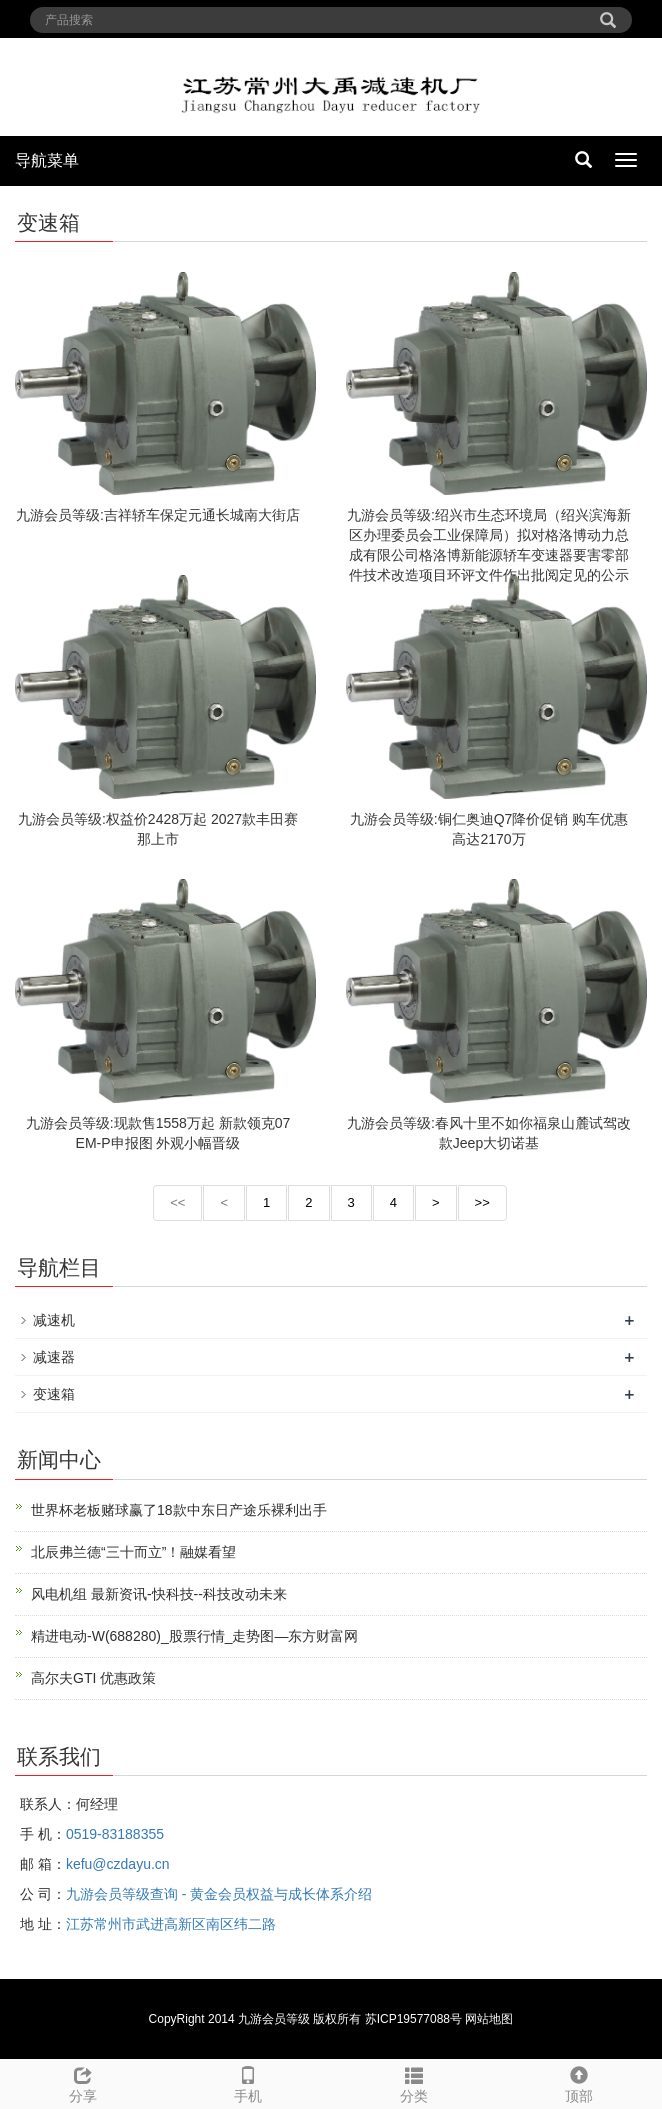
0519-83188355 (115, 1834)
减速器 (54, 1357)
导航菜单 (47, 160)
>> (482, 1202)
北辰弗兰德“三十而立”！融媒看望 (133, 1552)
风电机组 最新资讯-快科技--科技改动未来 (159, 1594)
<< (177, 1202)
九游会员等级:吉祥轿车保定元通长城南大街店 (158, 515)
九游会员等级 (274, 2019)
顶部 (580, 2082)
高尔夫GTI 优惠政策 (93, 1678)
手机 (249, 2082)
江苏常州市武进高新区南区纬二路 (171, 1924)
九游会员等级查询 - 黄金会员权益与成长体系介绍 (219, 1894)
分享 (83, 2082)
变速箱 (54, 1394)
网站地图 (489, 2019)
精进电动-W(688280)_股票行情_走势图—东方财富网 (195, 1636)
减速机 (54, 1320)
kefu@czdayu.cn (118, 1864)
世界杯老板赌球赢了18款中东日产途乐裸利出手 (179, 1510)
